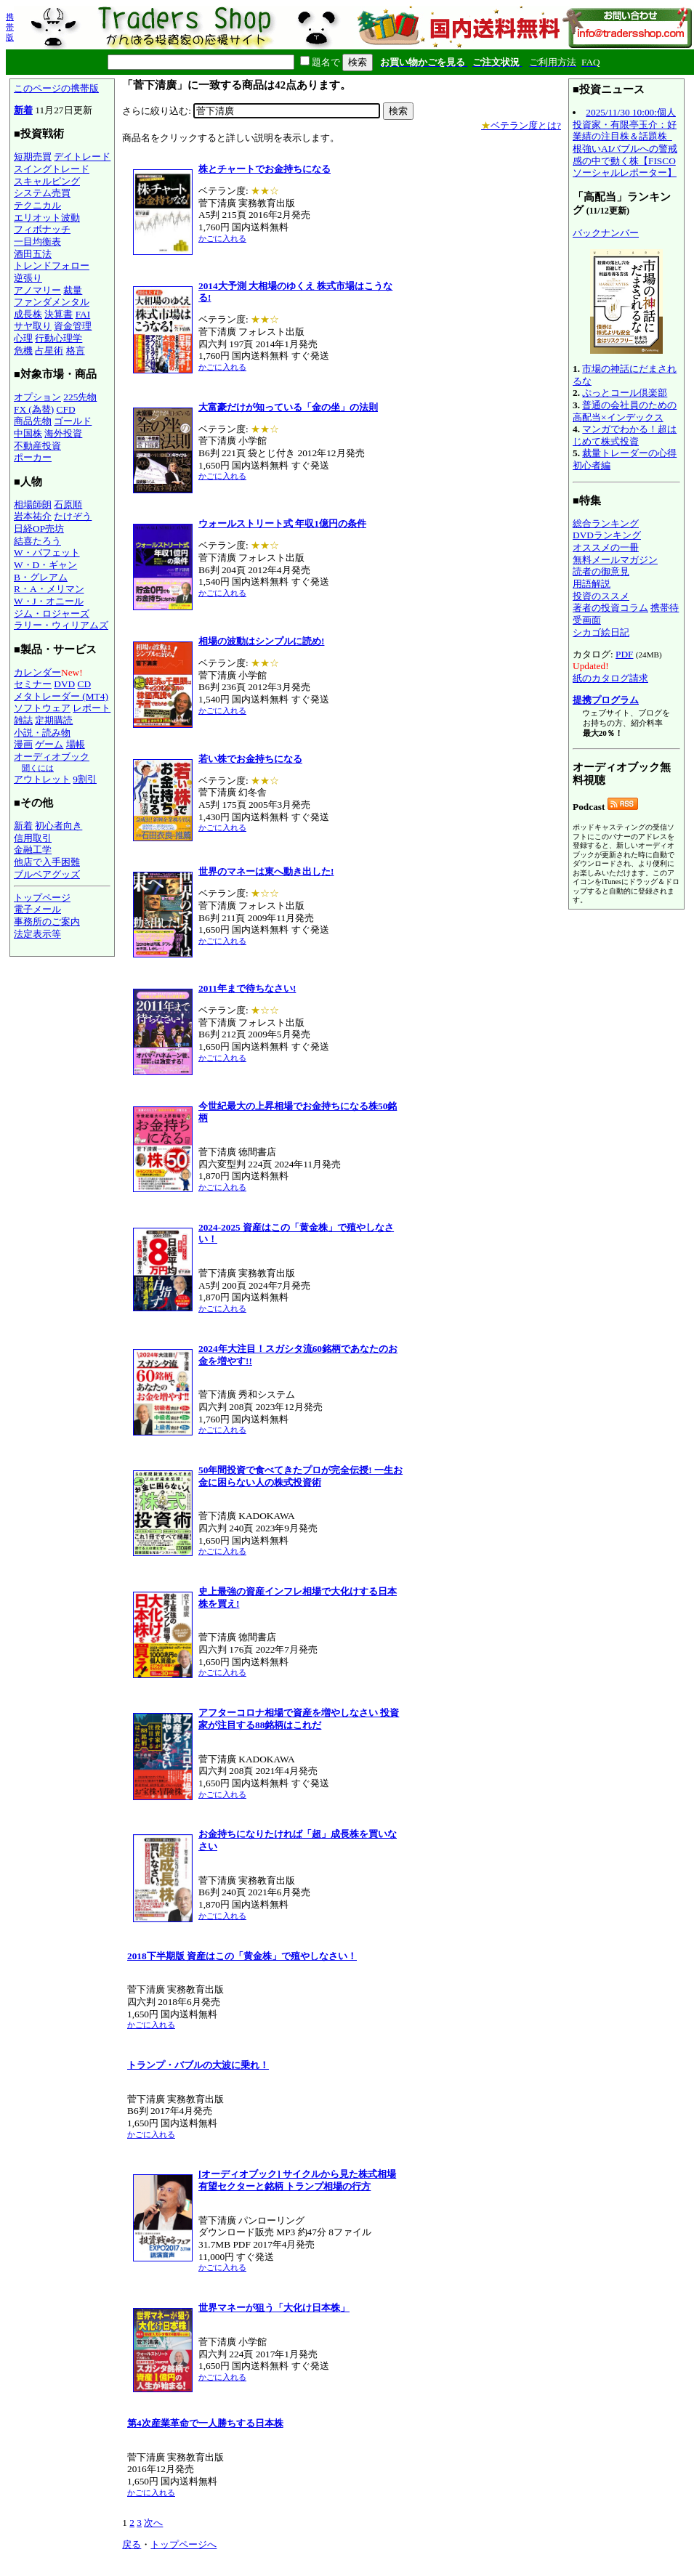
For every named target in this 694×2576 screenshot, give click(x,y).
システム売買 (42, 192)
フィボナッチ (42, 229)
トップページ (42, 897)
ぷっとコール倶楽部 (624, 392)
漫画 (23, 744)
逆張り (28, 277)
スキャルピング (47, 181)
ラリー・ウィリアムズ (61, 625)
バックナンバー (606, 232)
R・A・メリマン (49, 588)
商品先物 (33, 421)
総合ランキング (606, 523)
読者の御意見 (601, 571)
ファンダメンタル (51, 301)
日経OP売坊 (39, 528)
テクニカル (37, 205)
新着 (23, 110)
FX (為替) (34, 409)
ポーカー (33, 457)
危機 (23, 350)
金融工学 (33, 849)
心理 (23, 338)
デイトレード (82, 156)
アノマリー (37, 290)
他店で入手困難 (47, 861)
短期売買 (33, 156)
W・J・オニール (49, 601)
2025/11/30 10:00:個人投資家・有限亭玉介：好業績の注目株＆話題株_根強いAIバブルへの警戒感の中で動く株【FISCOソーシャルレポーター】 (625, 142)
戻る (131, 2544)
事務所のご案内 (47, 921)
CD (85, 684)
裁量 (72, 290)
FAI (83, 314)
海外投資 (63, 433)
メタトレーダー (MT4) (61, 696)
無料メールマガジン (615, 559)
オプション (37, 397)
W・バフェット (47, 552)
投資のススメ (601, 596)
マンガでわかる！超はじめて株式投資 (625, 435)
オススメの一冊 (606, 547)
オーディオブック (51, 756)
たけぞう (73, 516)
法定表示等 (37, 933)
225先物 (80, 397)
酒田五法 (33, 253)
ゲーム (49, 744)
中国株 (28, 433)
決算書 (58, 314)
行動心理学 (58, 338)
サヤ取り (33, 325)
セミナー (33, 684)
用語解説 (591, 583)
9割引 (85, 779)
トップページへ (183, 2544)
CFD (66, 409)
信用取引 (33, 838)
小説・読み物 (42, 732)
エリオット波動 (47, 217)
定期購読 (54, 720)
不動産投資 (37, 445)
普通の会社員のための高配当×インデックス (625, 411)
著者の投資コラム (610, 607)
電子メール (37, 909)
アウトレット (42, 779)
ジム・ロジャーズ (51, 613)
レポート (91, 707)
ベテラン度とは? (521, 125)
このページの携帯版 (56, 88)
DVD (64, 684)
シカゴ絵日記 (601, 632)
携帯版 (10, 26)
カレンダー (37, 672)
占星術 (49, 350)
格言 (75, 350)
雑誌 (23, 720)
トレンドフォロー (51, 265)
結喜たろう (37, 540)
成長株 (28, 314)
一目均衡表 (37, 241)
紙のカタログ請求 (610, 678)
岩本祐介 (33, 516)
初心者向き (58, 825)
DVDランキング (607, 535)
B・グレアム (41, 577)
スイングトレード (51, 168)
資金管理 (73, 325)
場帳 (75, 744)
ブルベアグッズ (47, 874)
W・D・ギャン (45, 564)
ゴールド (73, 421)
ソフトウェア (42, 707)
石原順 (68, 504)
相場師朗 (33, 504)
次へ (153, 2522)
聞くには (38, 768)
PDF (624, 654)
